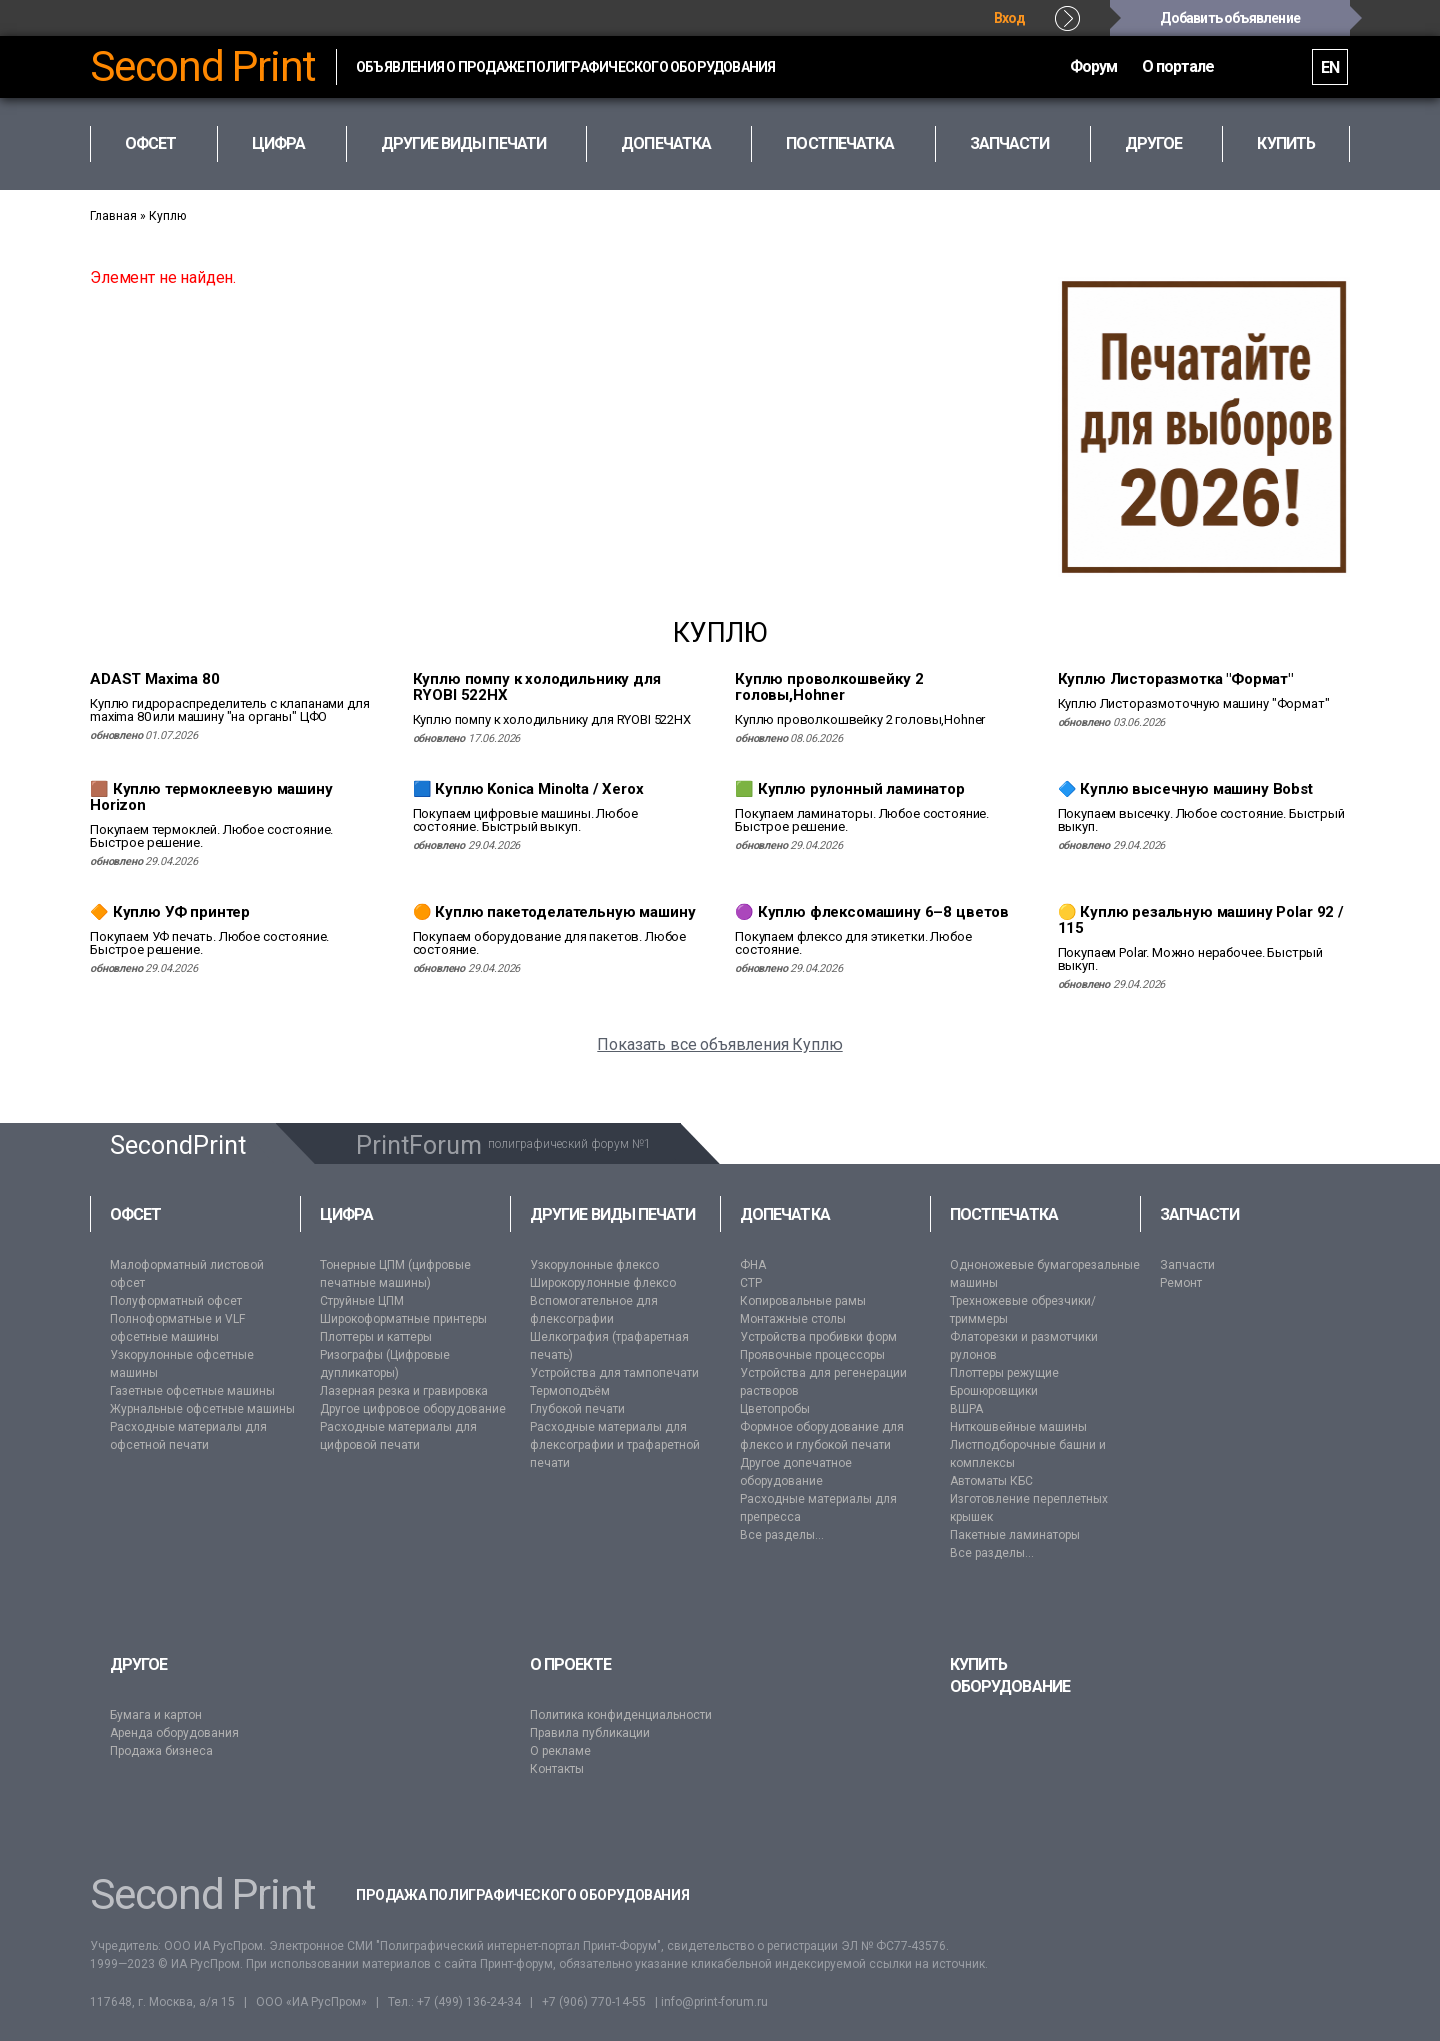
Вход (1010, 18)
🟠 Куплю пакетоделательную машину (554, 912)
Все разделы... (782, 1535)
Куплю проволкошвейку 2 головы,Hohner (829, 687)
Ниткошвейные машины (1018, 1427)
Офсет (135, 1214)
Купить (1285, 143)
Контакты (557, 1769)
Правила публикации (590, 1733)
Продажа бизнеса (161, 1751)
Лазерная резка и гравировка (404, 1391)
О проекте (570, 1664)
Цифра (346, 1214)
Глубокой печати (577, 1409)
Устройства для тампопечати (614, 1373)
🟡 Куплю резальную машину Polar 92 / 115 (1201, 920)
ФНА (753, 1265)
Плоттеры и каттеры (376, 1337)
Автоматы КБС (991, 1481)
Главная (113, 216)
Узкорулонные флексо (594, 1265)
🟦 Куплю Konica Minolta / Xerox (528, 789)
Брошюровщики (994, 1391)
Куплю (167, 216)
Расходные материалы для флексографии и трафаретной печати (615, 1445)
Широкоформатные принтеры (403, 1319)
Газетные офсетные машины (192, 1391)
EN (1322, 67)
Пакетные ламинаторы (1015, 1535)
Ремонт (1181, 1283)
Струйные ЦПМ (362, 1301)
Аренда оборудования (174, 1733)
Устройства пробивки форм (818, 1337)
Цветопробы (775, 1409)
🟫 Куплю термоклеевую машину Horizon (211, 797)
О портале (1144, 66)
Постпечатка (1004, 1214)
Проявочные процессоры (812, 1355)
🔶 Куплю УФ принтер (170, 912)
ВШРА (966, 1409)
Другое (138, 1664)
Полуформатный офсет (176, 1301)
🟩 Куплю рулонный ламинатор (850, 789)
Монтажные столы (793, 1319)
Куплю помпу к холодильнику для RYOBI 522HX (537, 687)
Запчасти (1200, 1214)
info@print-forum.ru (714, 2002)
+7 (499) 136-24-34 (469, 2002)
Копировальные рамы (803, 1301)
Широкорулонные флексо (603, 1283)
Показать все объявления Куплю (719, 1044)
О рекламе (560, 1751)
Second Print (203, 67)
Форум (1034, 66)
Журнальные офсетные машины (202, 1409)
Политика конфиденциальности (621, 1715)
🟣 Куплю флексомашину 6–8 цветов (872, 912)
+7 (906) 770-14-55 (594, 2002)
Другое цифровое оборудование (413, 1409)
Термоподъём (570, 1391)
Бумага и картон (156, 1715)
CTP (751, 1283)
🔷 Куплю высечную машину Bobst (1185, 789)
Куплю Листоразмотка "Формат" (1176, 679)
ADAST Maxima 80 (155, 679)
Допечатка (785, 1214)
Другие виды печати (612, 1214)
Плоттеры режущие (1004, 1373)
